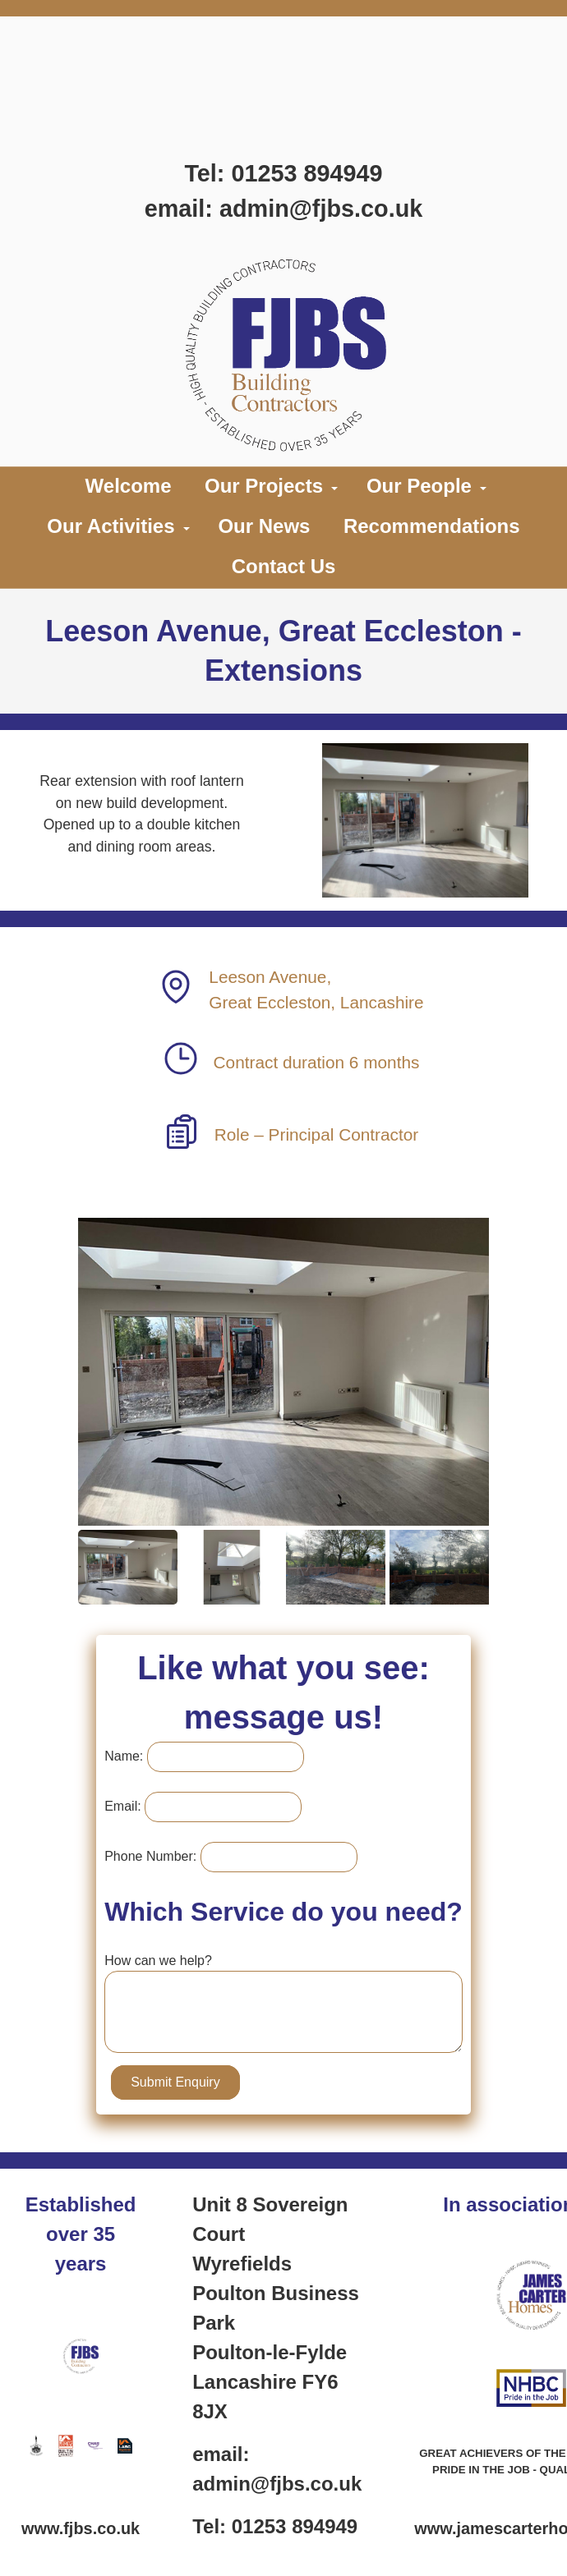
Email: (133, 1806)
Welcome (128, 486)
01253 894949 (306, 173)
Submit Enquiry (186, 2082)
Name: (134, 1756)
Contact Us (284, 566)
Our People (419, 486)
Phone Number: (161, 1856)
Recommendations (431, 526)
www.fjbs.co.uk (80, 2528)
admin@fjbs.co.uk (320, 208)
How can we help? (169, 1961)
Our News (264, 526)
